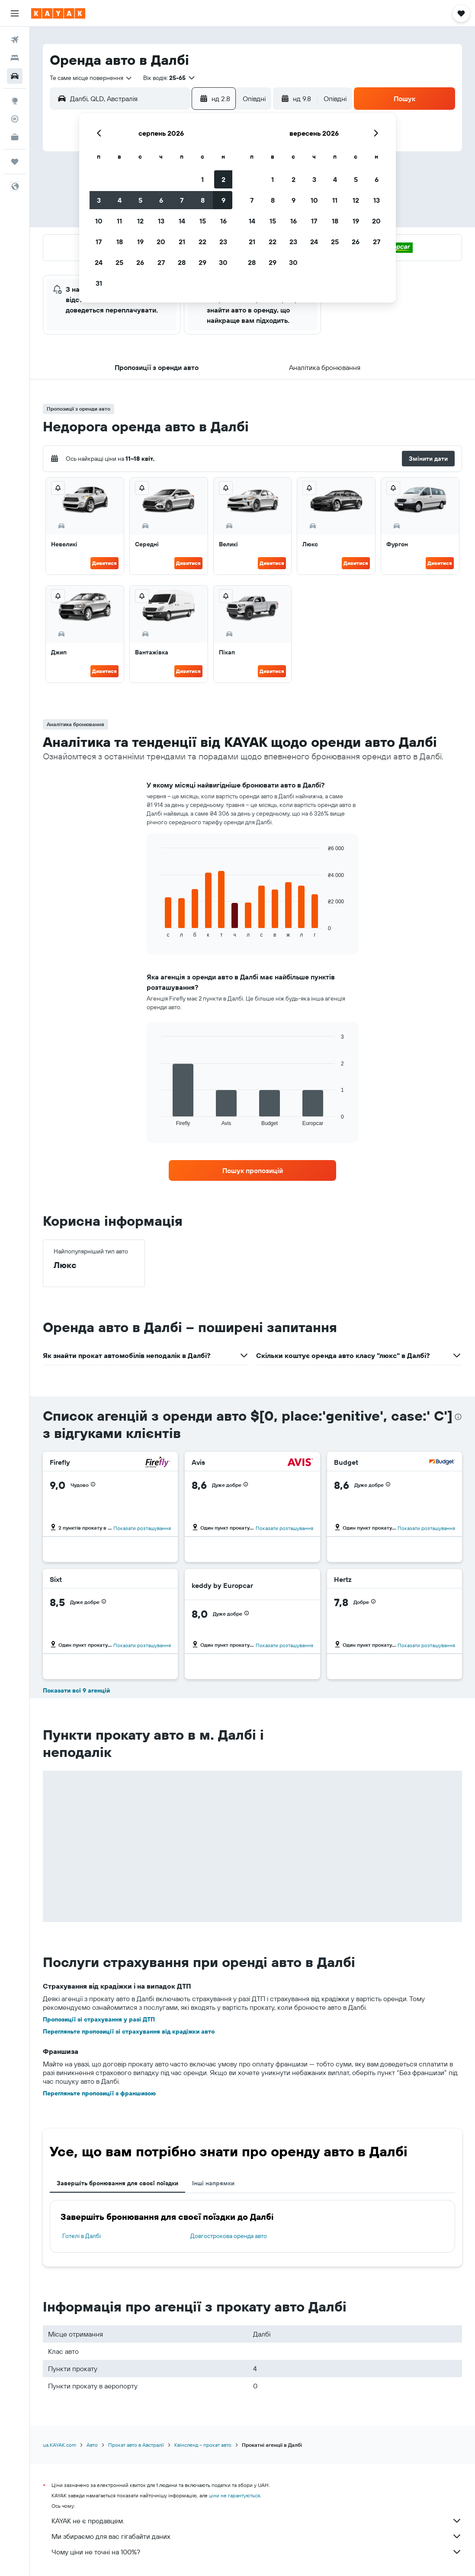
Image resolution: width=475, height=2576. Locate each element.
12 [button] (140, 221)
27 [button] (161, 262)
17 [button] (99, 241)
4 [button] (120, 200)
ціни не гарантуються (234, 2495)
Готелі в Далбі (81, 2236)
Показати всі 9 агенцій (76, 1690)
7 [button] (181, 200)
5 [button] (140, 200)
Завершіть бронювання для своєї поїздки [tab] (117, 2183)
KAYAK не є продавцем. (256, 2520)
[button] (14, 13)
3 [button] (99, 200)
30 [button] (223, 262)
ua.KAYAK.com (59, 2445)
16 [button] (223, 221)
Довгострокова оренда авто (228, 2236)
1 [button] (202, 179)
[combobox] (91, 77)
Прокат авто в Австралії (136, 2445)
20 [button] (161, 241)
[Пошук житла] (14, 58)
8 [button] (203, 200)
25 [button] (119, 262)
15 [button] (202, 221)
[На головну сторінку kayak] (58, 13)
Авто (92, 2445)
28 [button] (182, 262)
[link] (253, 1170)
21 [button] (182, 241)
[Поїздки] (14, 161)
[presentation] (458, 1417)
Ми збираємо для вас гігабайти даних (256, 2536)
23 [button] (223, 241)
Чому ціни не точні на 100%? (256, 2552)
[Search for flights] (14, 39)
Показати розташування (142, 1528)
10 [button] (99, 221)
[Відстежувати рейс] (14, 119)
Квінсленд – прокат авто (202, 2445)
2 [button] (223, 179)
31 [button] (99, 283)
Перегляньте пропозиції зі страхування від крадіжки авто (129, 2031)
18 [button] (119, 241)
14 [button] (182, 221)
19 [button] (140, 241)
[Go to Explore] (14, 100)
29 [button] (202, 262)
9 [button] (223, 200)
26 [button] (140, 262)
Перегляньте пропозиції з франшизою (99, 2093)
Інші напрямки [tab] (213, 2183)
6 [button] (161, 200)
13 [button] (161, 221)
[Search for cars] (14, 76)
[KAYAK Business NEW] (14, 137)
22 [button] (202, 241)
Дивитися (104, 563)
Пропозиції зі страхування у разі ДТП (99, 2019)
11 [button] (119, 221)
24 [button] (99, 262)
